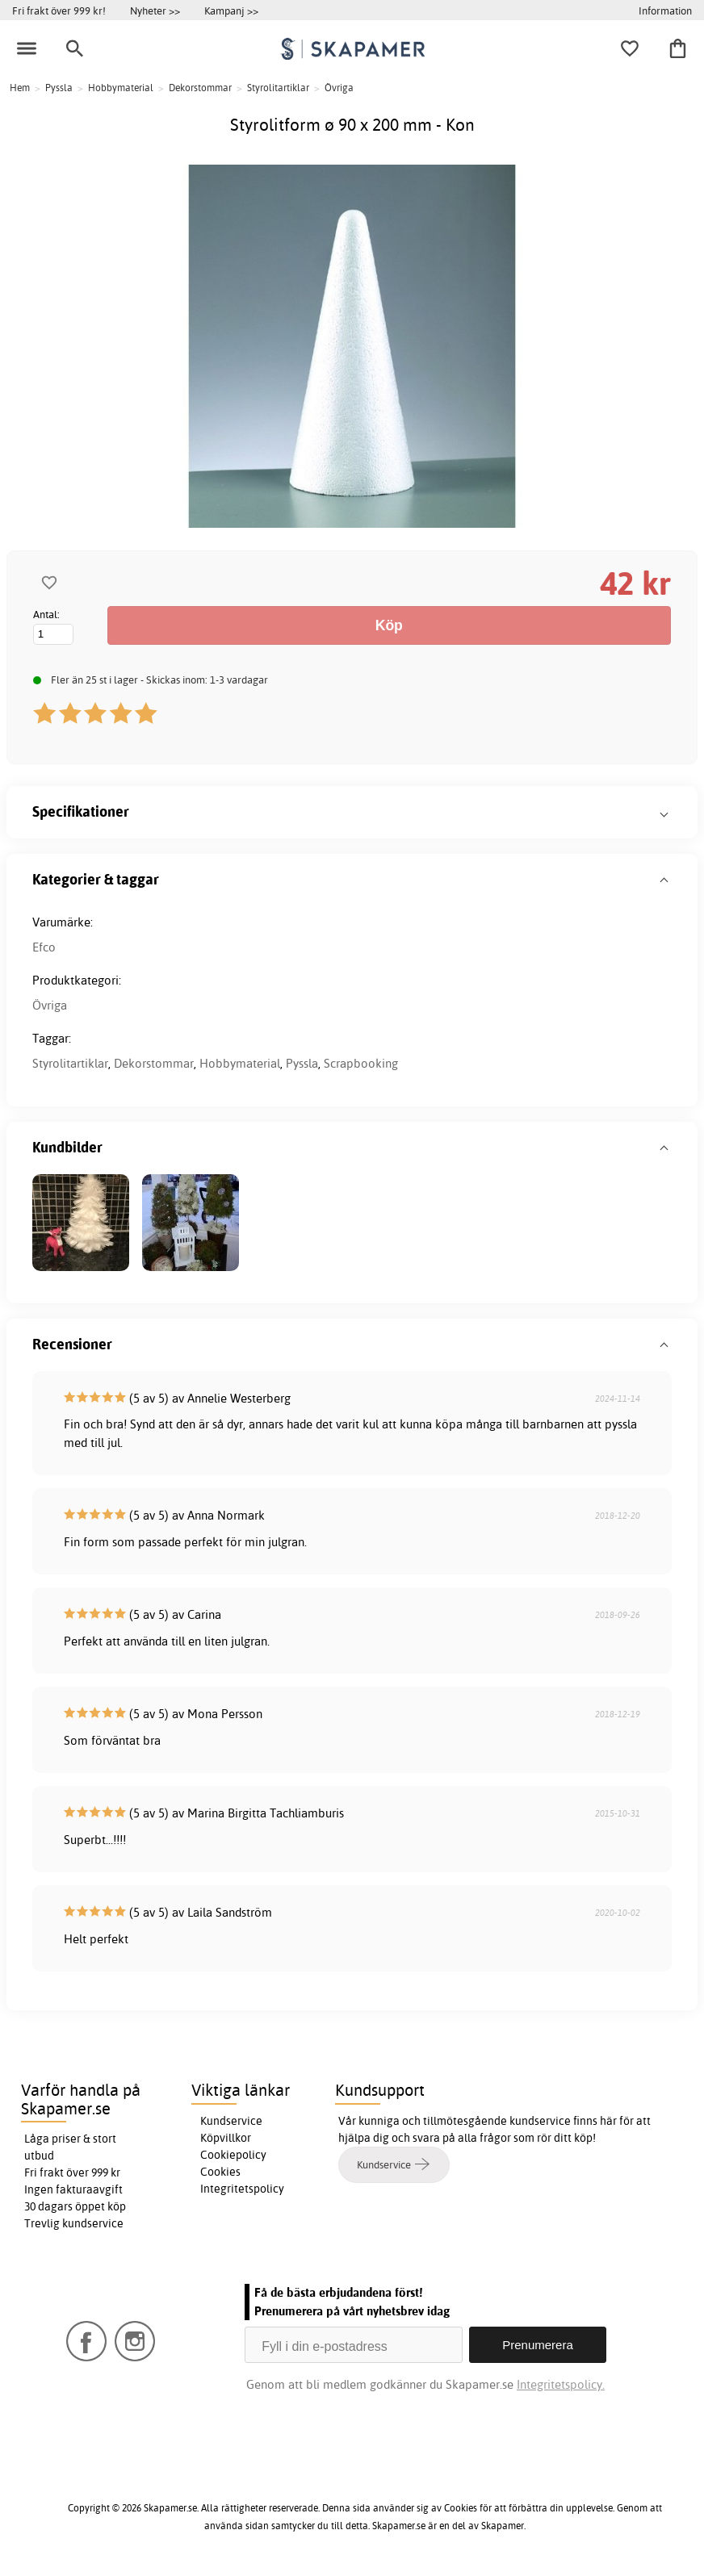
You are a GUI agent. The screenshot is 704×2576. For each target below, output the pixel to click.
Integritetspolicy (242, 2188)
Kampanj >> (231, 10)
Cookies (220, 2171)
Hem (20, 88)
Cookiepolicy (233, 2154)
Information (665, 10)
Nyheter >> (155, 10)
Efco (44, 947)
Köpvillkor (225, 2138)
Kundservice (231, 2121)
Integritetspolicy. (561, 2384)
